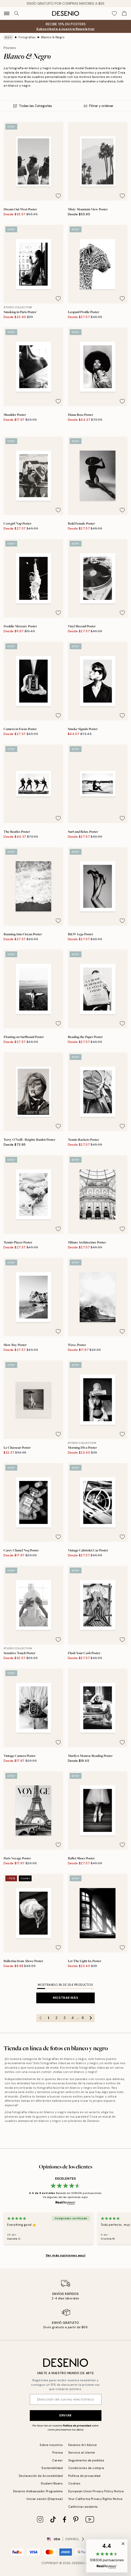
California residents (83, 2507)
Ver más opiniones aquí (65, 2255)
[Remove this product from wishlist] (58, 196)
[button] (106, 2555)
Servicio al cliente (81, 2452)
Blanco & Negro (52, 37)
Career (57, 2460)
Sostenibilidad (52, 2468)
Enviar (65, 2415)
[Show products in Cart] (124, 13)
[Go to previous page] (40, 2018)
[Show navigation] (7, 13)
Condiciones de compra (86, 2468)
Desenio (78, 2563)
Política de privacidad (77, 2425)
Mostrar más (65, 1998)
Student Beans (52, 2483)
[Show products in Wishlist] (114, 13)
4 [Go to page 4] (72, 2018)
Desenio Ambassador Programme (38, 2491)
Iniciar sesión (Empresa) (45, 2499)
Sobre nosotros (51, 2445)
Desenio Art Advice (82, 2445)
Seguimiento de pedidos (86, 2460)
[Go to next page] (91, 2018)
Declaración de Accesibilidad (41, 2476)
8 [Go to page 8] (83, 2018)
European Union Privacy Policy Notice (96, 2491)
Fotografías (27, 37)
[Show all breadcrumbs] (8, 37)
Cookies (74, 2483)
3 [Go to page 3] (65, 2018)
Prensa (57, 2452)
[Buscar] (16, 13)
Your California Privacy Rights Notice (95, 2499)
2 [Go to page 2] (56, 2018)
